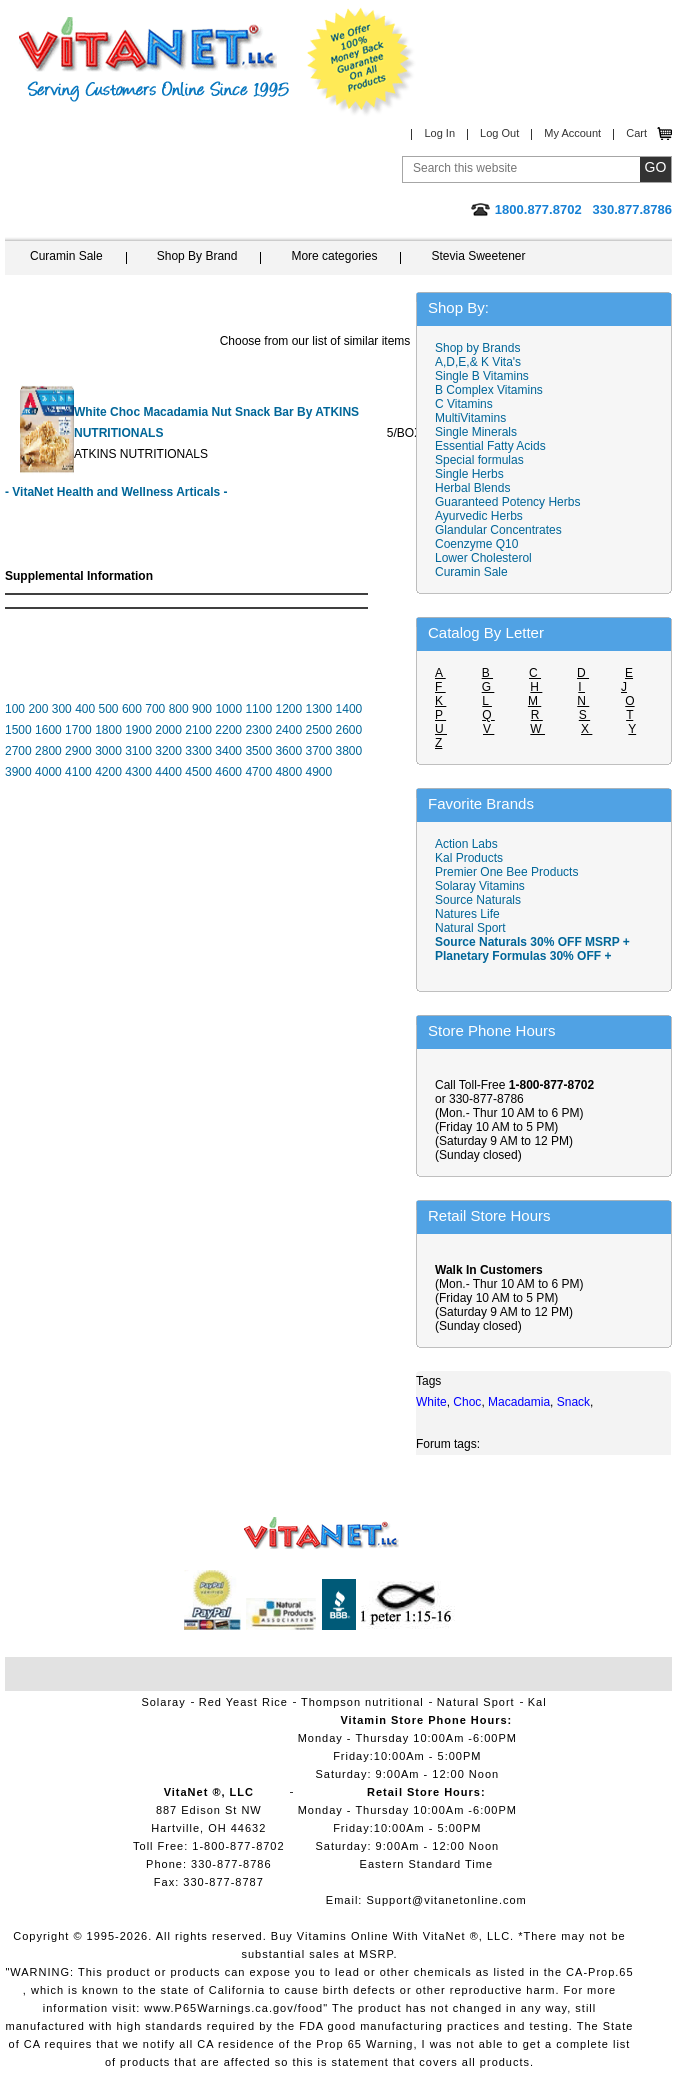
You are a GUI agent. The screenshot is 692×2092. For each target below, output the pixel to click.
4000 (48, 772)
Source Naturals (478, 900)
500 (109, 709)
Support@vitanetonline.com (446, 1900)
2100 (198, 730)
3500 (258, 751)
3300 (198, 751)
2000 (168, 730)
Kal (537, 1702)
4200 (108, 772)
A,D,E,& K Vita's (478, 362)
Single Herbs (469, 474)
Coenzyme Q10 (476, 544)
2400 (288, 730)
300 (62, 709)
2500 (318, 730)
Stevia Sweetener (478, 256)
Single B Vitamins (482, 376)
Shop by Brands (482, 348)
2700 (18, 751)
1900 (138, 730)
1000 (228, 709)
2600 (349, 730)
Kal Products (469, 858)
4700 (258, 772)
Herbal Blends (472, 488)
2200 (228, 730)
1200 (288, 709)
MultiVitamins (470, 418)
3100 (138, 751)
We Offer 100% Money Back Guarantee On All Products (361, 62)
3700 (318, 751)
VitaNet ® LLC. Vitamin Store (321, 1533)
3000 (108, 751)
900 (202, 709)
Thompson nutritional (362, 1702)
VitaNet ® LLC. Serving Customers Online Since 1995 (154, 59)
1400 (349, 709)
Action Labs (466, 844)
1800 (108, 730)
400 (85, 709)
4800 (288, 772)
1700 (78, 730)
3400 (228, 751)
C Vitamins (464, 404)
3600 (288, 751)
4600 (228, 772)
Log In (439, 133)
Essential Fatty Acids (490, 446)
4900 (318, 772)
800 (179, 709)
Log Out (499, 133)
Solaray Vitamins (480, 886)
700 (155, 709)
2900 (78, 751)
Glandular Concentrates (498, 530)
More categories (334, 256)
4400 (168, 772)
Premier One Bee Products (506, 872)
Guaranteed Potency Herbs (507, 502)
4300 (138, 772)
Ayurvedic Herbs (479, 516)
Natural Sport (470, 928)
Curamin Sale (66, 256)
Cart (636, 133)
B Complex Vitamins (489, 390)
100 (15, 709)
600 (132, 709)
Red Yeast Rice (243, 1702)
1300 (319, 709)
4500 (198, 772)
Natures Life (467, 914)
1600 (48, 730)
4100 (78, 772)
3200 (168, 751)
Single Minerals (476, 432)
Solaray (163, 1702)
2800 (48, 751)
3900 (18, 772)
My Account (572, 133)
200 (38, 709)
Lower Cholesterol (483, 558)
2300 (258, 730)
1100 (258, 709)
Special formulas (479, 460)
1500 (18, 730)
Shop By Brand (197, 256)
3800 (349, 751)
